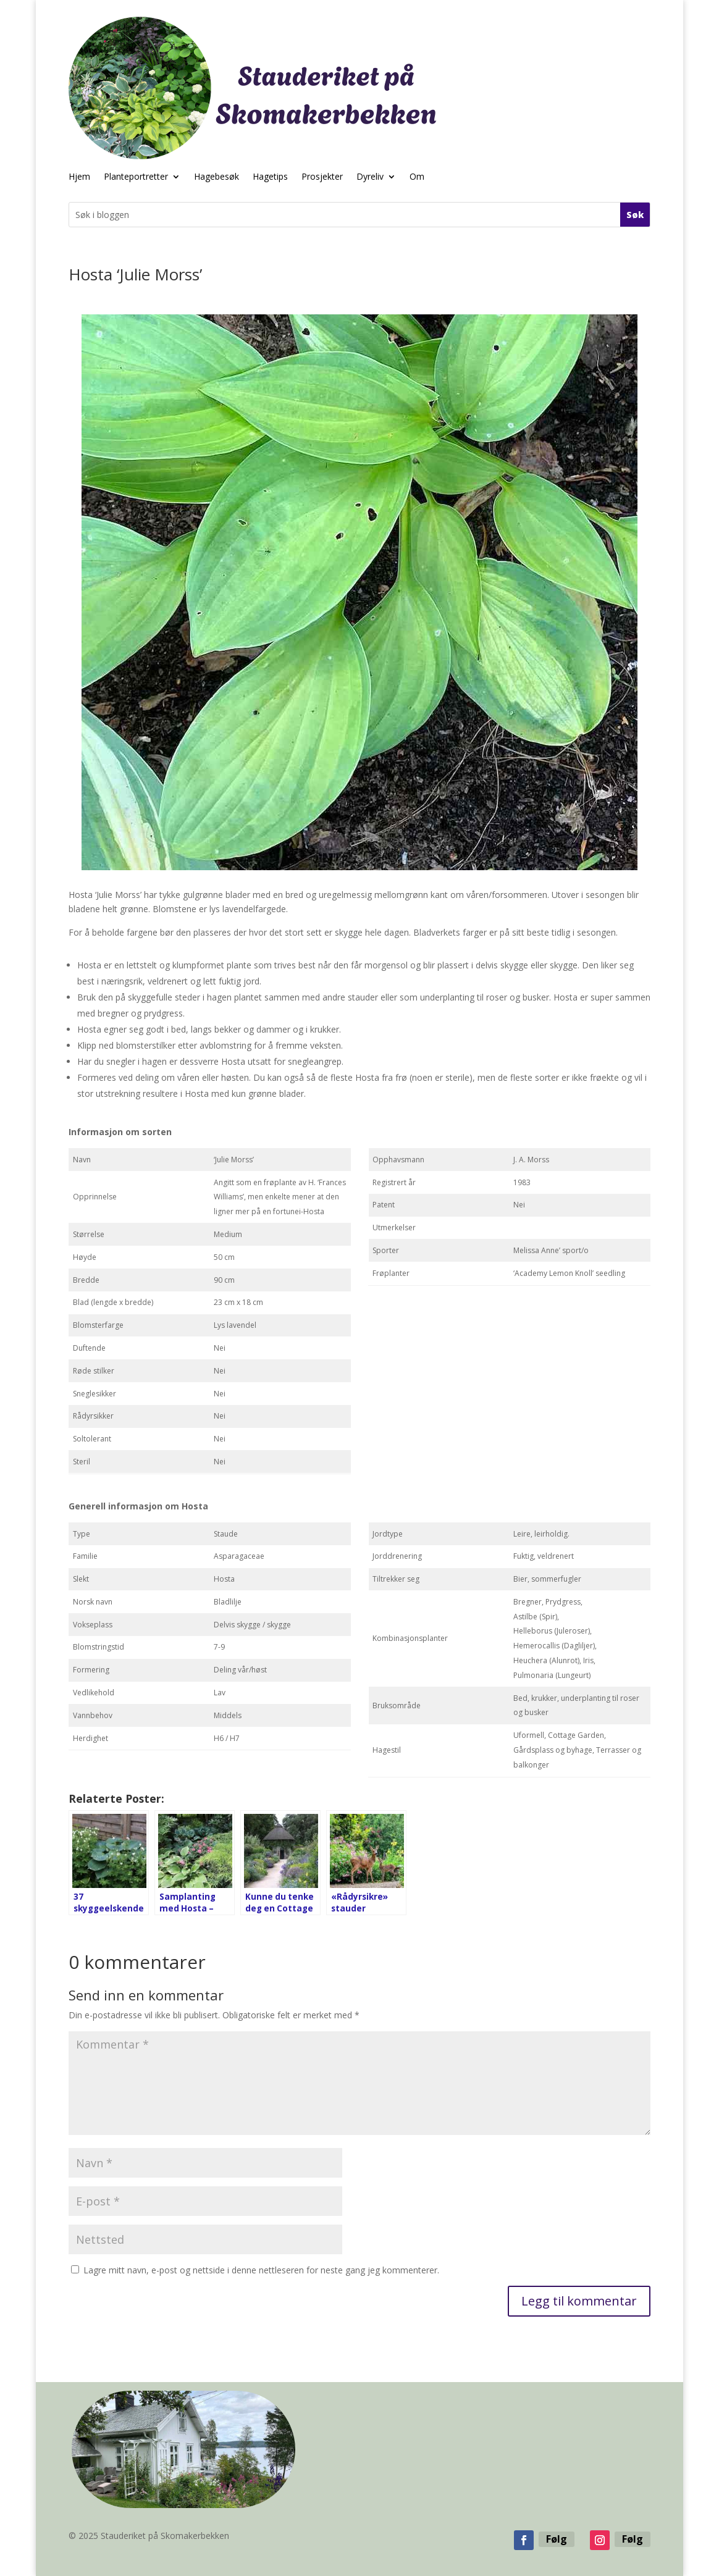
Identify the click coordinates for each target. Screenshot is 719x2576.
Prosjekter (322, 177)
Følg (556, 2539)
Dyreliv (370, 177)
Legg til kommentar (579, 2301)
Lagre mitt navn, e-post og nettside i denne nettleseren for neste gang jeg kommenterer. (261, 2270)
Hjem (79, 177)
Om (417, 177)
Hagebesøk (216, 177)
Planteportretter (136, 177)
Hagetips (270, 177)
